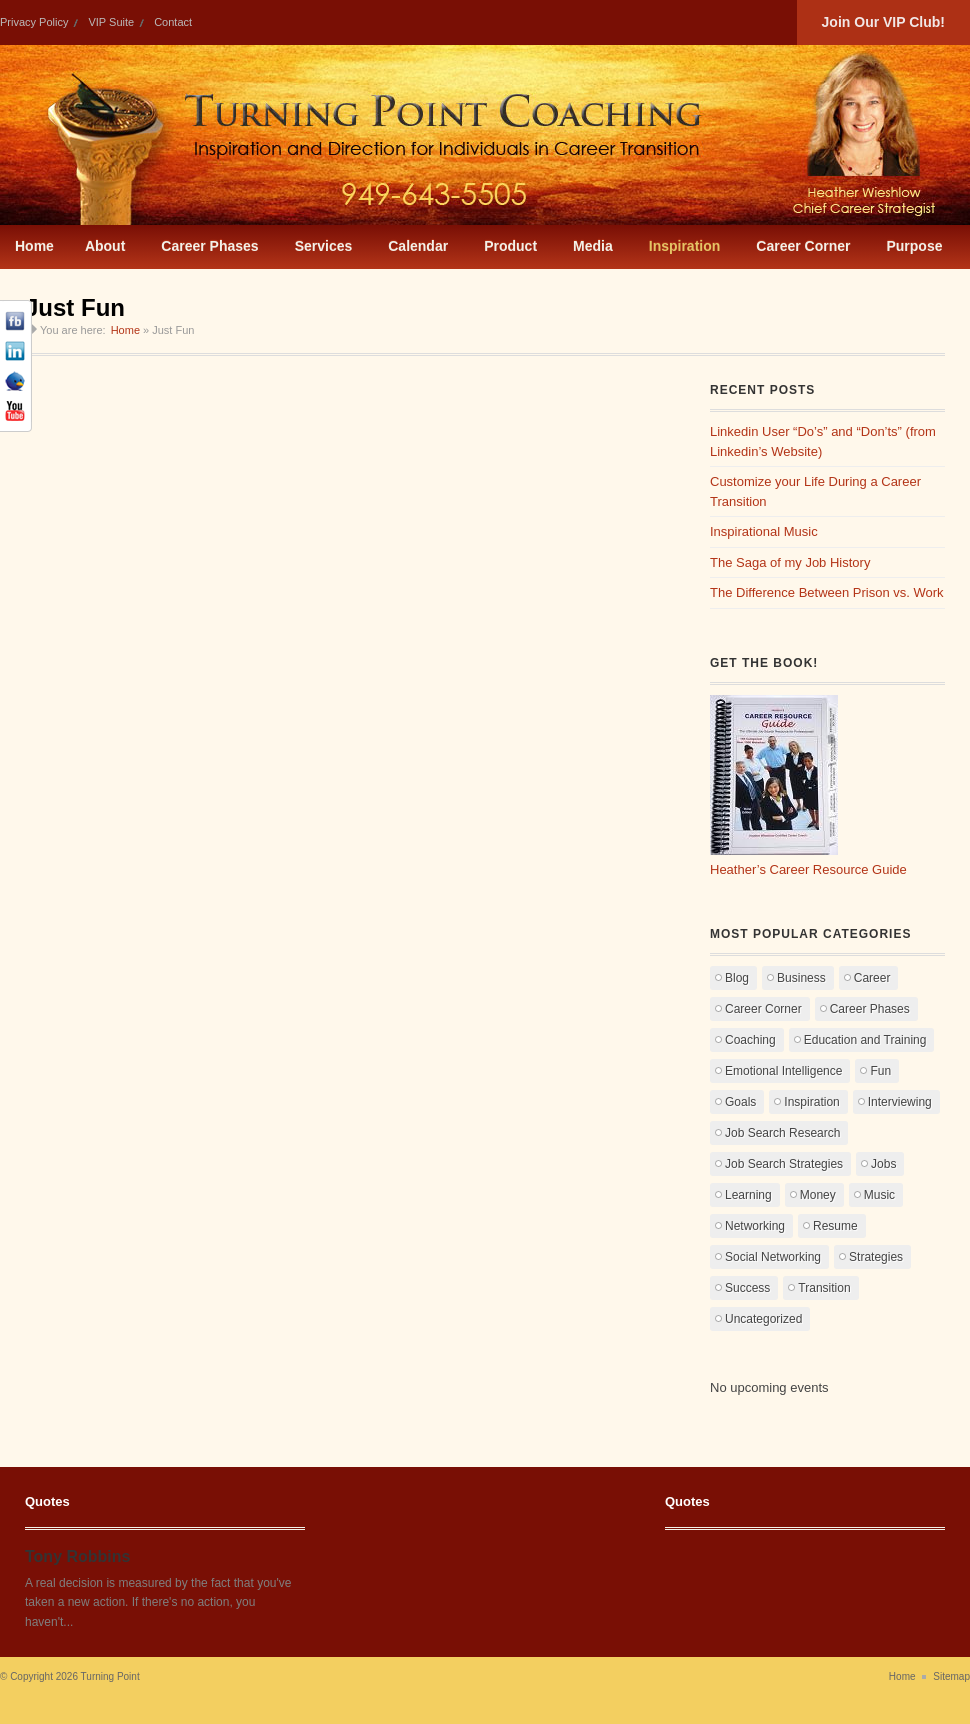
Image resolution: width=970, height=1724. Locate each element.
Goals (740, 1102)
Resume (835, 1226)
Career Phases (870, 1009)
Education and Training (865, 1040)
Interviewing (900, 1102)
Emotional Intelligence (783, 1071)
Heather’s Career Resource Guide (808, 869)
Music (879, 1195)
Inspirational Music (764, 531)
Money (818, 1195)
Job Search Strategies (784, 1164)
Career (872, 978)
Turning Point (110, 1676)
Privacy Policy (34, 22)
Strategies (876, 1257)
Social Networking (773, 1257)
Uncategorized (763, 1319)
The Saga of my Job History (790, 562)
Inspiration (811, 1102)
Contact (173, 22)
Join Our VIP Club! (883, 22)
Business (801, 978)
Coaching (750, 1040)
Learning (748, 1195)
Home (125, 330)
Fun (880, 1071)
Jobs (883, 1164)
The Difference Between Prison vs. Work (827, 592)
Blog (737, 978)
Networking (755, 1226)
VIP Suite (111, 22)
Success (747, 1288)
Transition (824, 1288)
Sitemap (951, 1676)
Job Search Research (782, 1133)
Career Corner (763, 1009)
